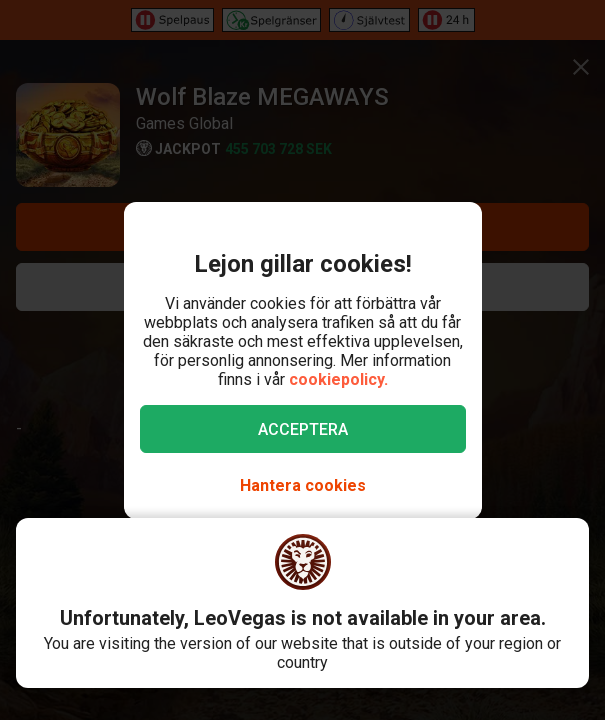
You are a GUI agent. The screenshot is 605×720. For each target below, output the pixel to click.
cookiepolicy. (338, 379)
